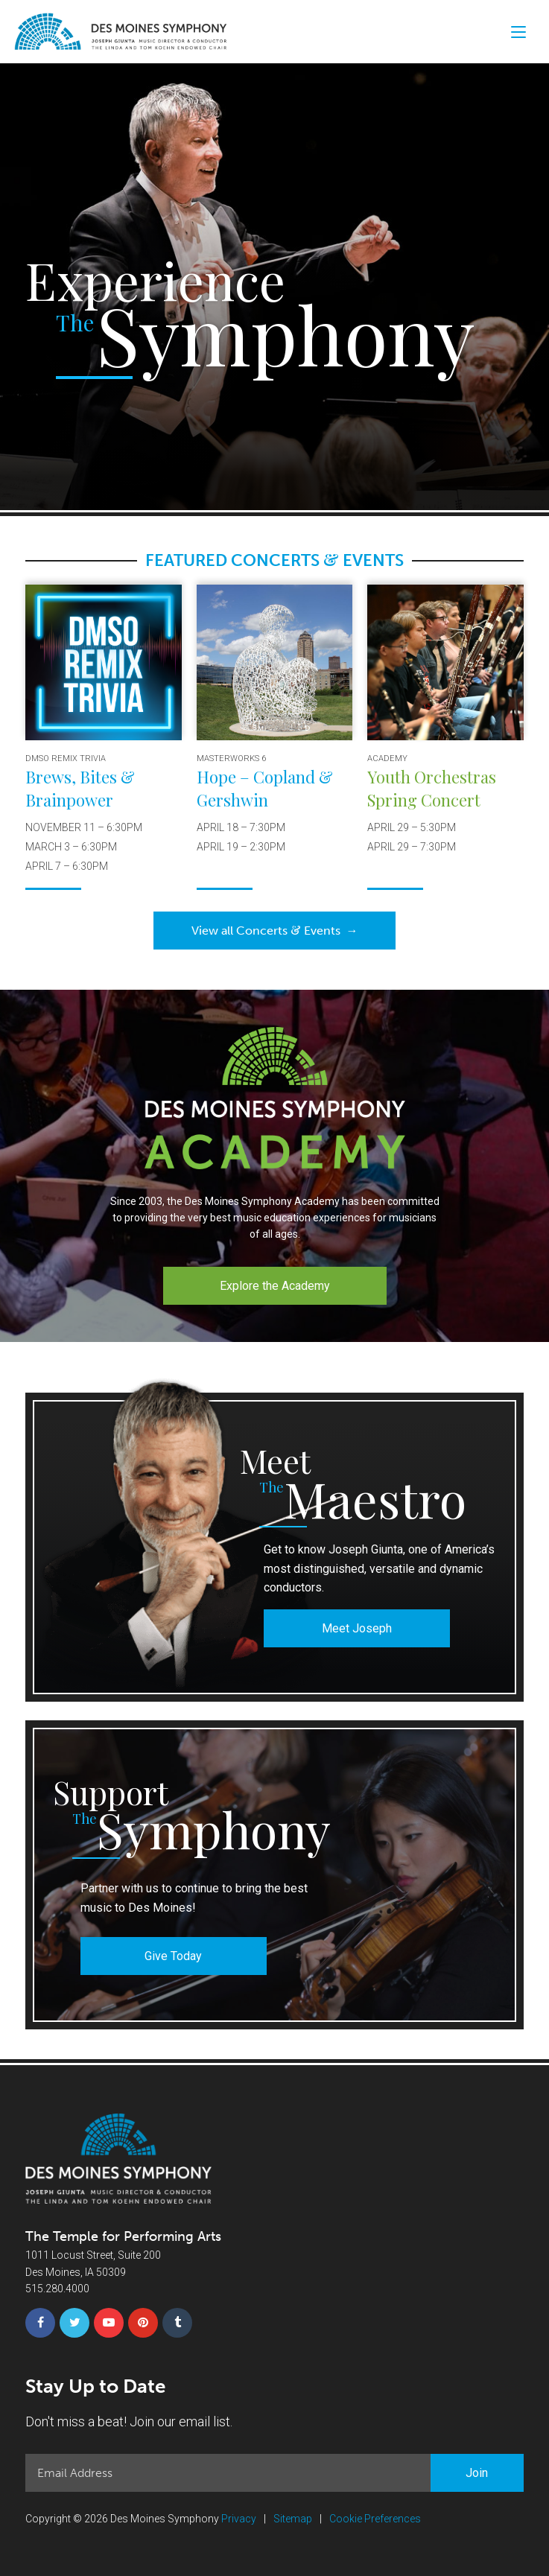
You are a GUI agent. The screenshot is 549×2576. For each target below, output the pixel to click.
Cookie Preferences (375, 2519)
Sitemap (292, 2519)
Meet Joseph (357, 1628)
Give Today (173, 1956)
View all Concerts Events (274, 930)
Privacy (238, 2519)
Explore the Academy (275, 1286)
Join (477, 2473)
